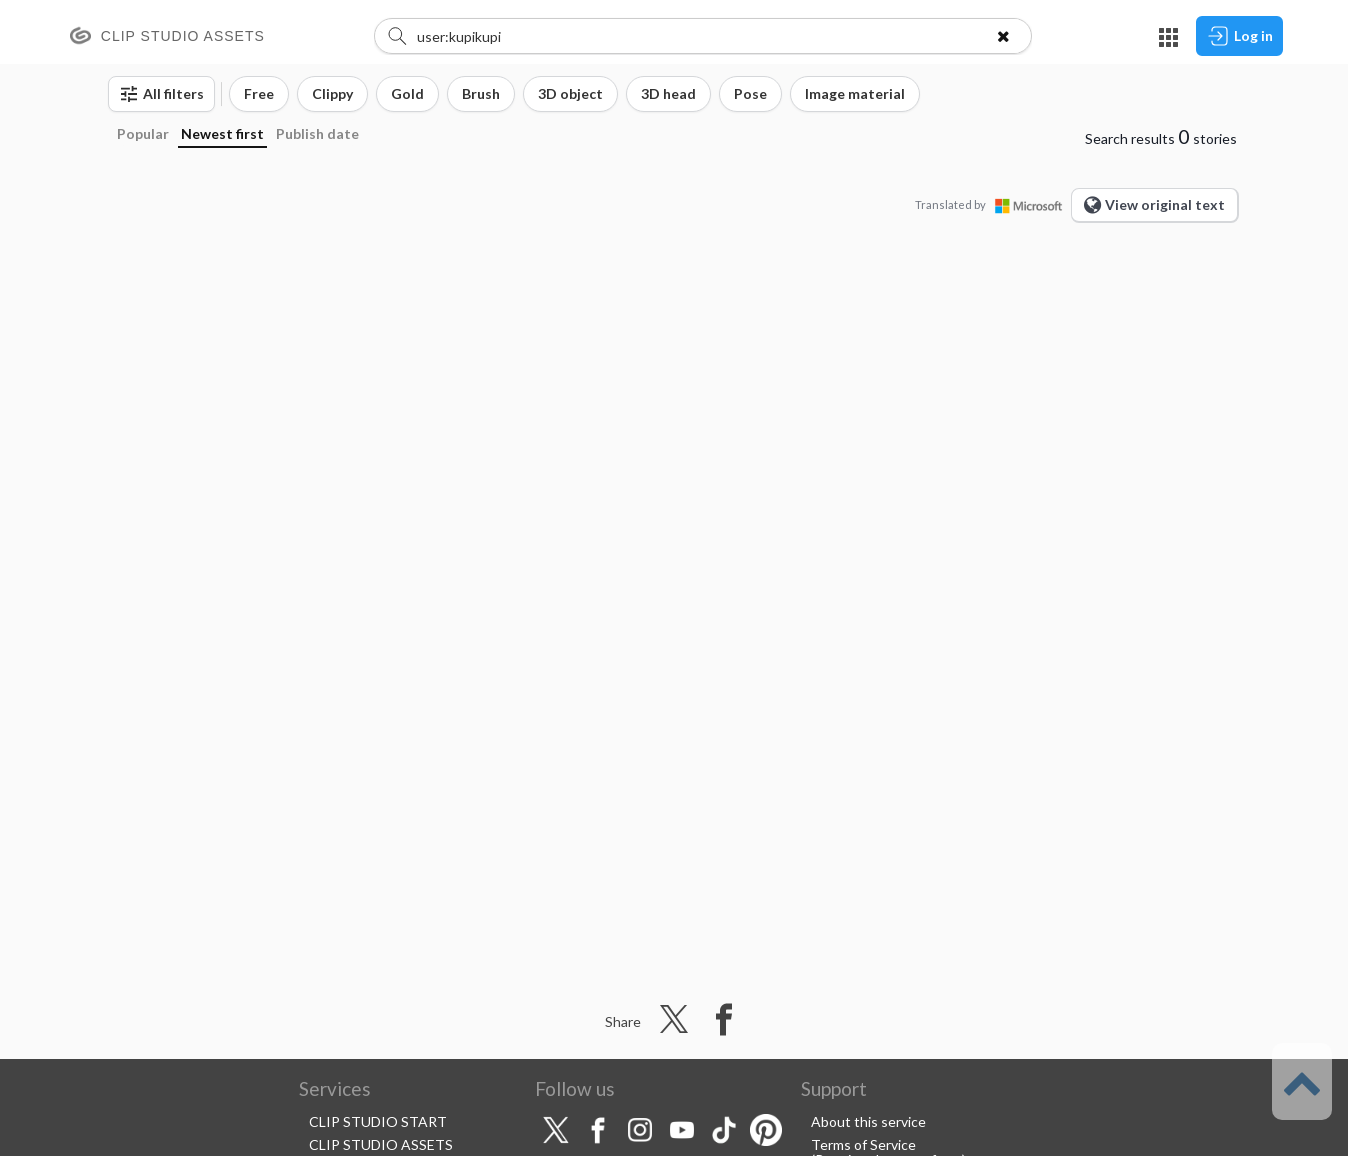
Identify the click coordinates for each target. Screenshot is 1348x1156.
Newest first (222, 133)
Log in (1239, 36)
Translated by (993, 204)
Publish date (317, 133)
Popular (143, 133)
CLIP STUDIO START (378, 1121)
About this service (868, 1121)
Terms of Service (863, 1144)
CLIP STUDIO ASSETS (381, 1144)
